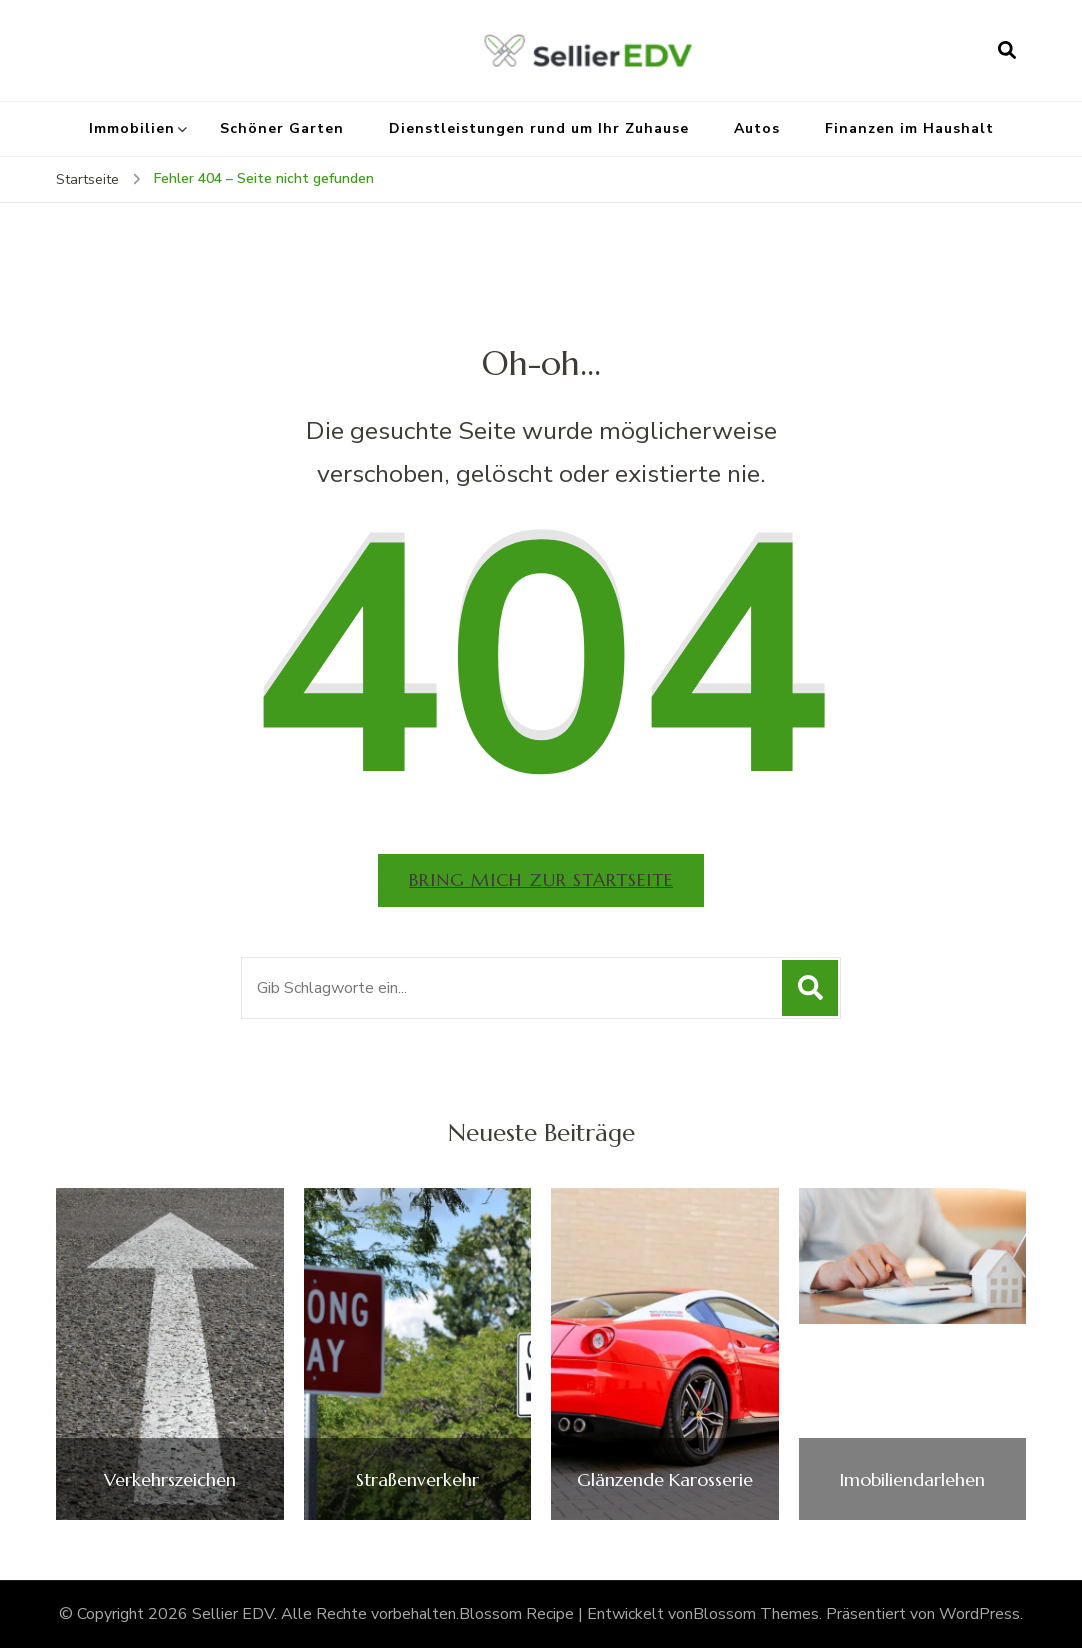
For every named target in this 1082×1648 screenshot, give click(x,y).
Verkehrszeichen (170, 1480)
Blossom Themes (756, 1614)
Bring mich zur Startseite (541, 879)
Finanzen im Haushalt (909, 128)
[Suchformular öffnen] (1007, 50)
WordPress (979, 1614)
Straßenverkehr (417, 1480)
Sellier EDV (233, 1614)
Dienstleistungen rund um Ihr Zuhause (539, 128)
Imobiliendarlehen (912, 1480)
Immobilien (132, 128)
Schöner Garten (282, 128)
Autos (757, 128)
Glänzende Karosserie (665, 1480)
